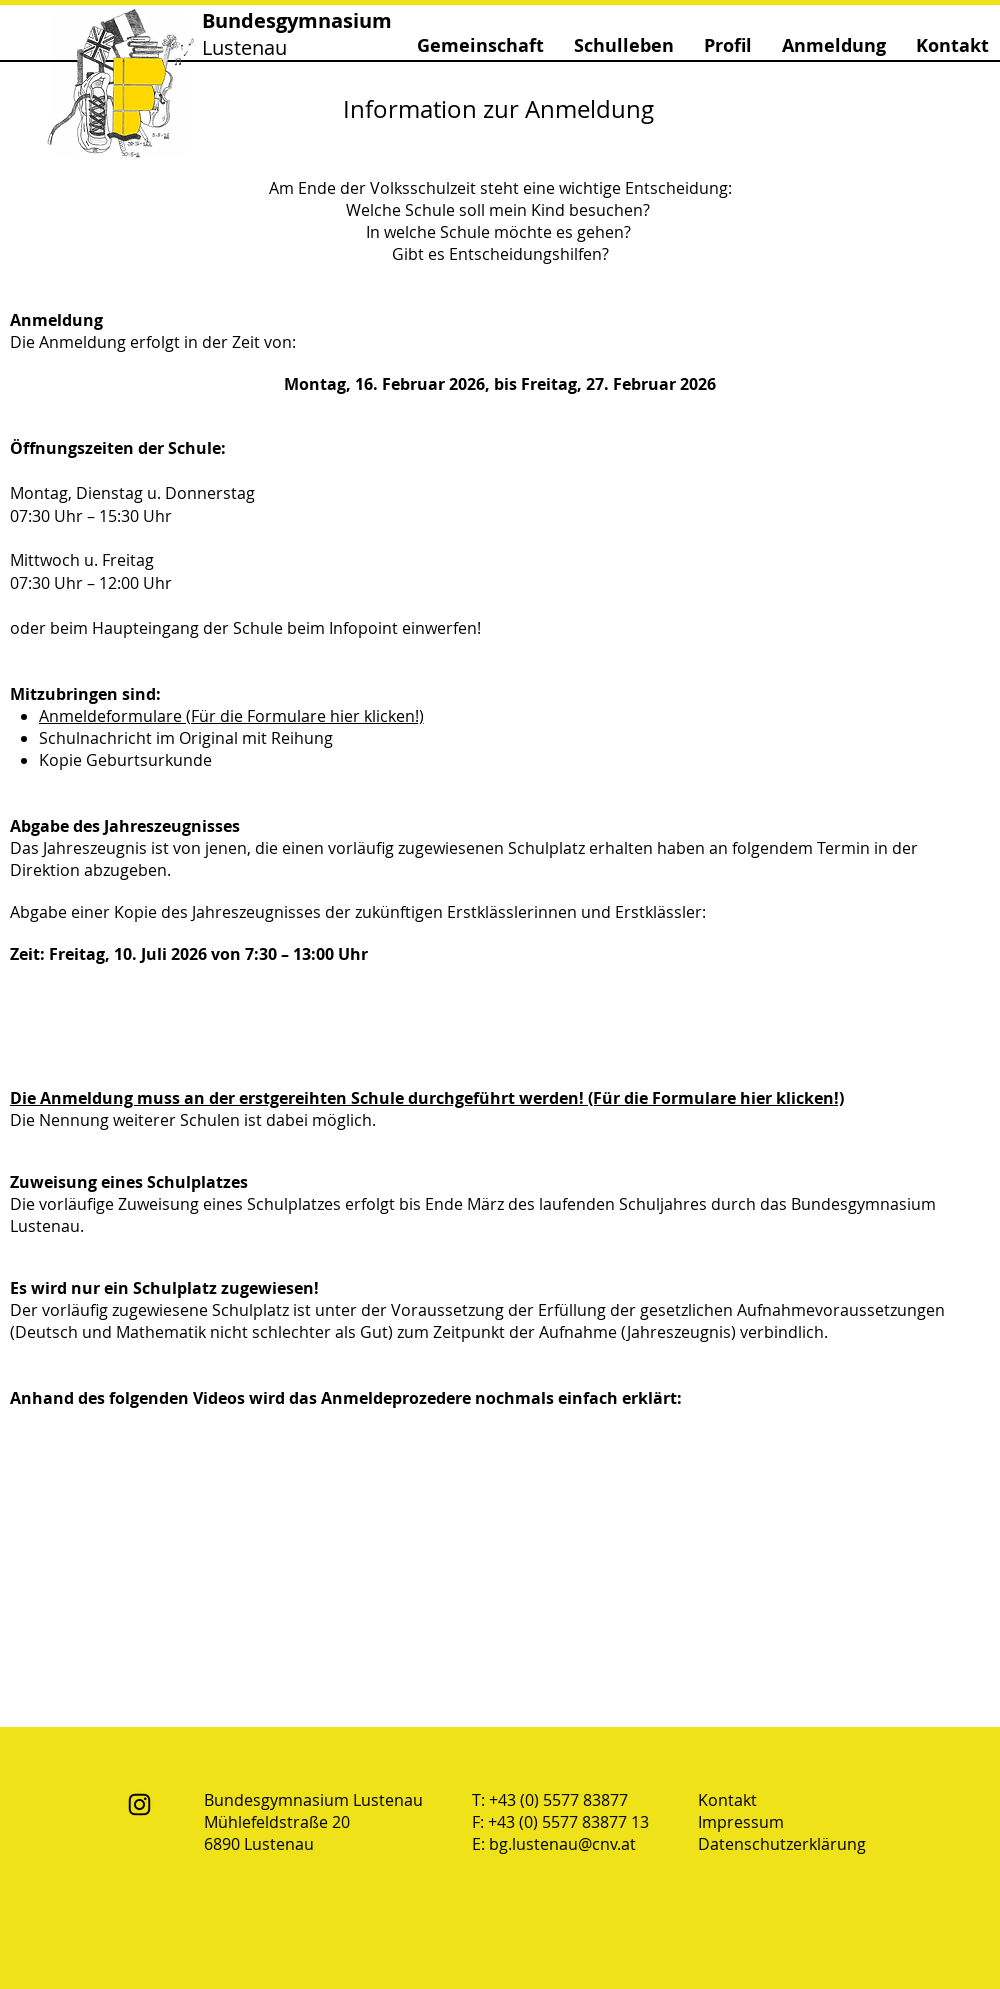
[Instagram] (139, 1804)
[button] (480, 45)
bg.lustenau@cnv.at (562, 1844)
